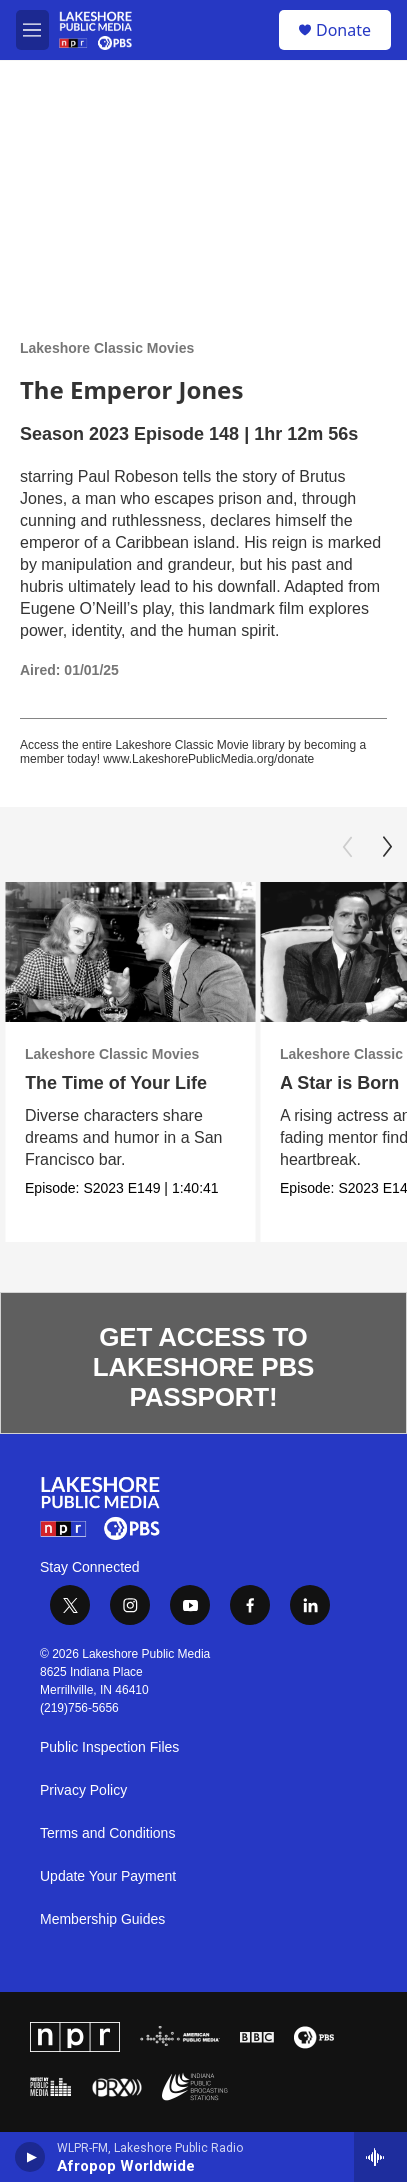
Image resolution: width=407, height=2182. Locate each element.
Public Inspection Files (109, 1747)
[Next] (387, 847)
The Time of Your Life (116, 1083)
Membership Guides (102, 1919)
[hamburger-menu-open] (32, 30)
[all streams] (380, 2157)
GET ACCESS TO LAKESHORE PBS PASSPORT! (203, 1367)
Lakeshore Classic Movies (107, 348)
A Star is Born (339, 1083)
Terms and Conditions (107, 1833)
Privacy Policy (83, 1790)
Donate (343, 30)
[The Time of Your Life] (130, 952)
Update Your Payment (108, 1876)
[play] (30, 2157)
